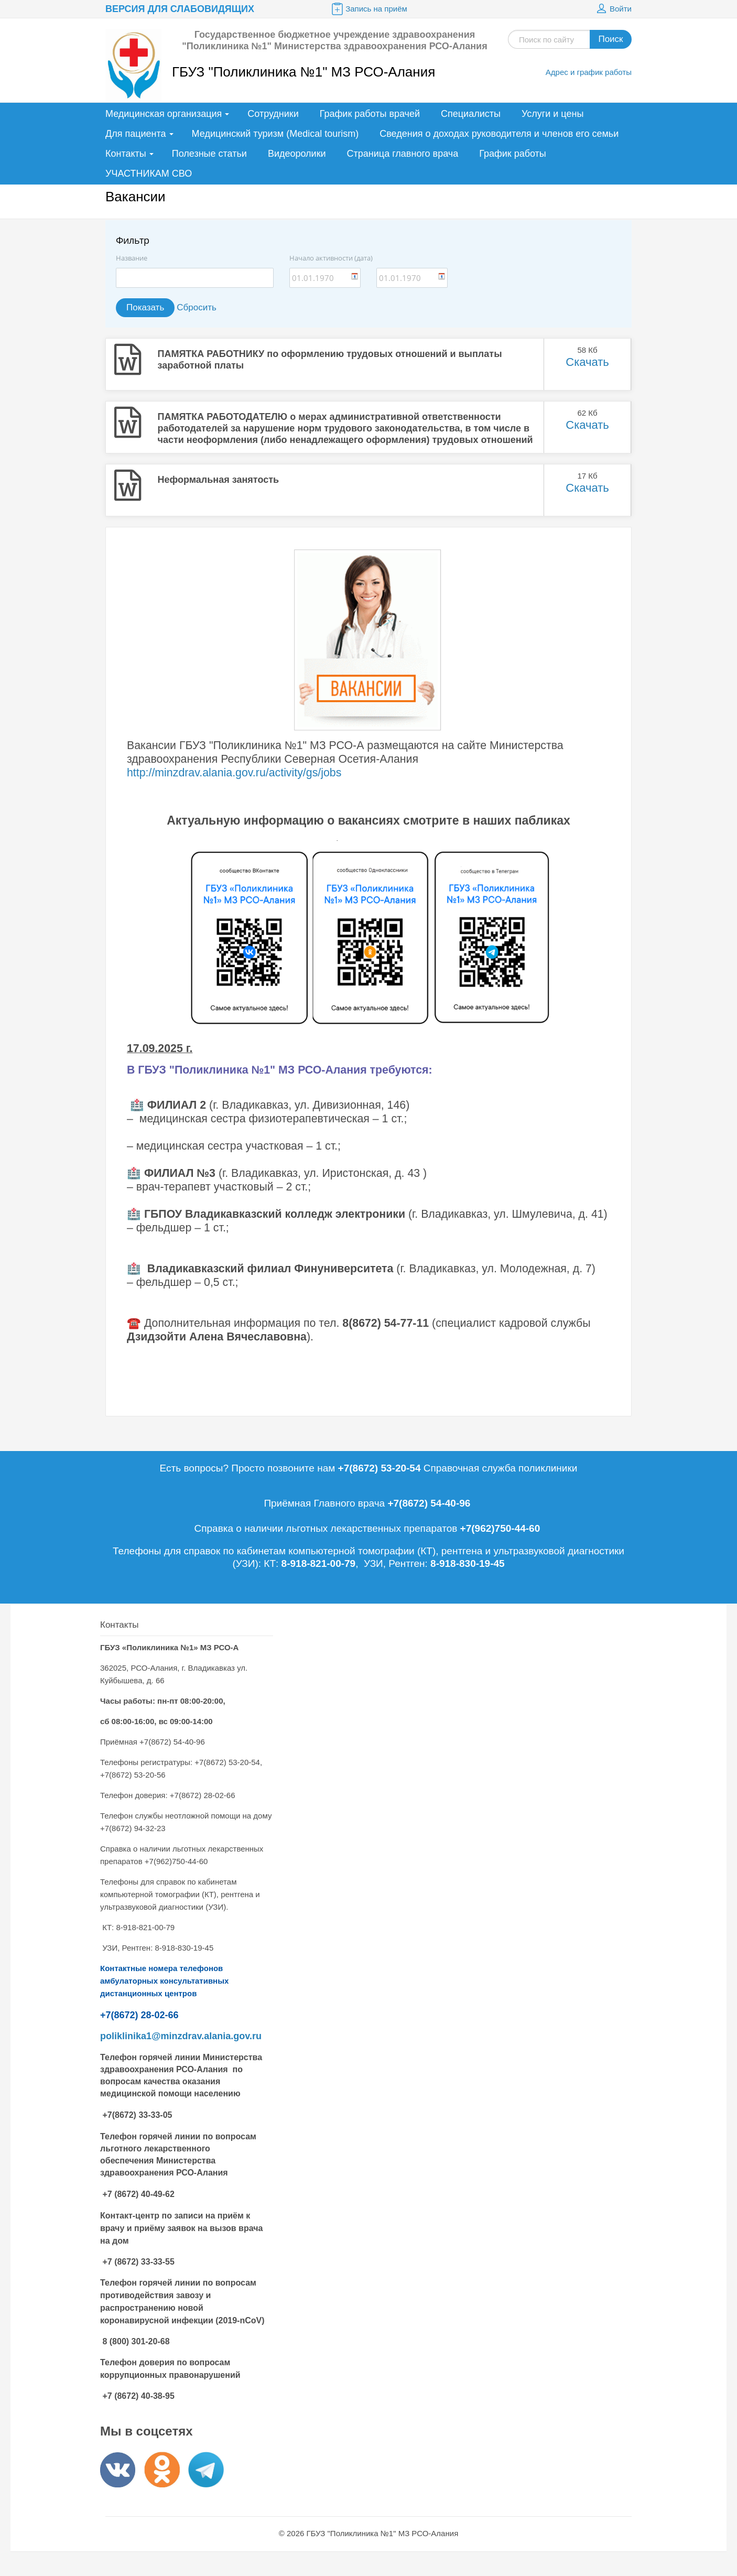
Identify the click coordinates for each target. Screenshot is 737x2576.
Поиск (610, 39)
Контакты (125, 153)
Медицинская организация (163, 114)
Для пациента (135, 133)
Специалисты (471, 114)
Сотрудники (273, 114)
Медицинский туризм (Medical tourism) (275, 133)
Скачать (587, 362)
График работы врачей (370, 114)
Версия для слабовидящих (179, 9)
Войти (613, 9)
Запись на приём (368, 9)
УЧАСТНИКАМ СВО (148, 173)
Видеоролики (297, 153)
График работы (512, 153)
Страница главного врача (403, 153)
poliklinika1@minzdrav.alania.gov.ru (181, 2036)
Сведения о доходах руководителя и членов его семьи (499, 133)
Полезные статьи (209, 153)
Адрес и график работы (589, 72)
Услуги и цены (552, 114)
